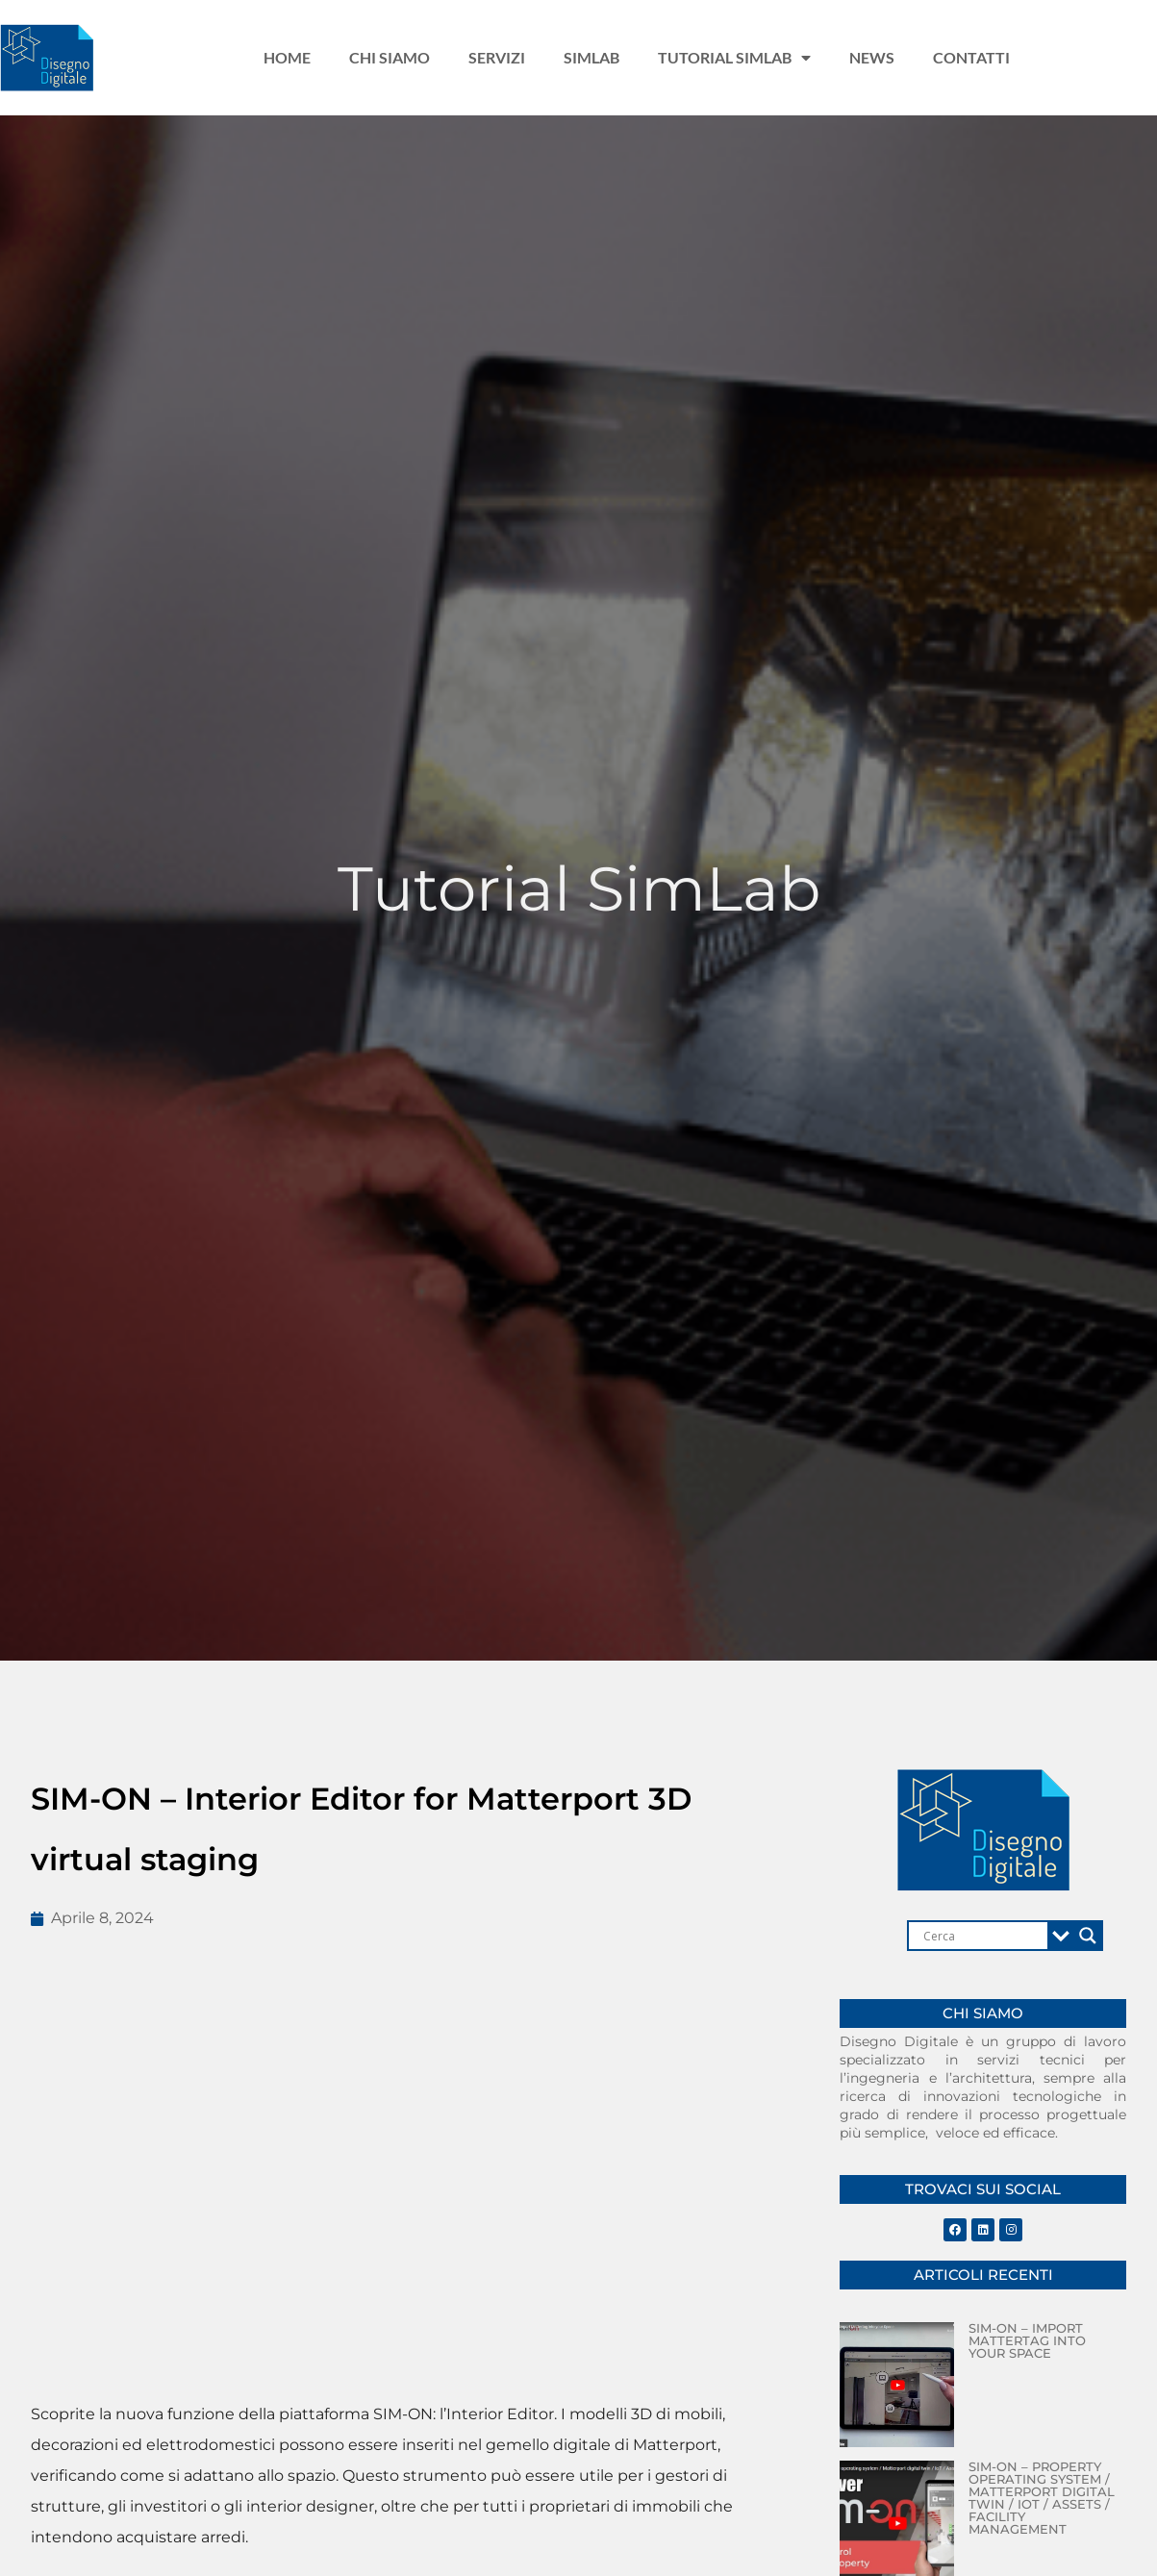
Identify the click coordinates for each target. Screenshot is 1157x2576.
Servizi (496, 57)
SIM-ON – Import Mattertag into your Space (1027, 2340)
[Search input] (983, 1935)
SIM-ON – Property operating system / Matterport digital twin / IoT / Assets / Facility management (1041, 2498)
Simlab (591, 57)
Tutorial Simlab (734, 57)
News (871, 57)
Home (287, 57)
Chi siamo (389, 57)
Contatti (971, 57)
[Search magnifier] (1087, 1935)
